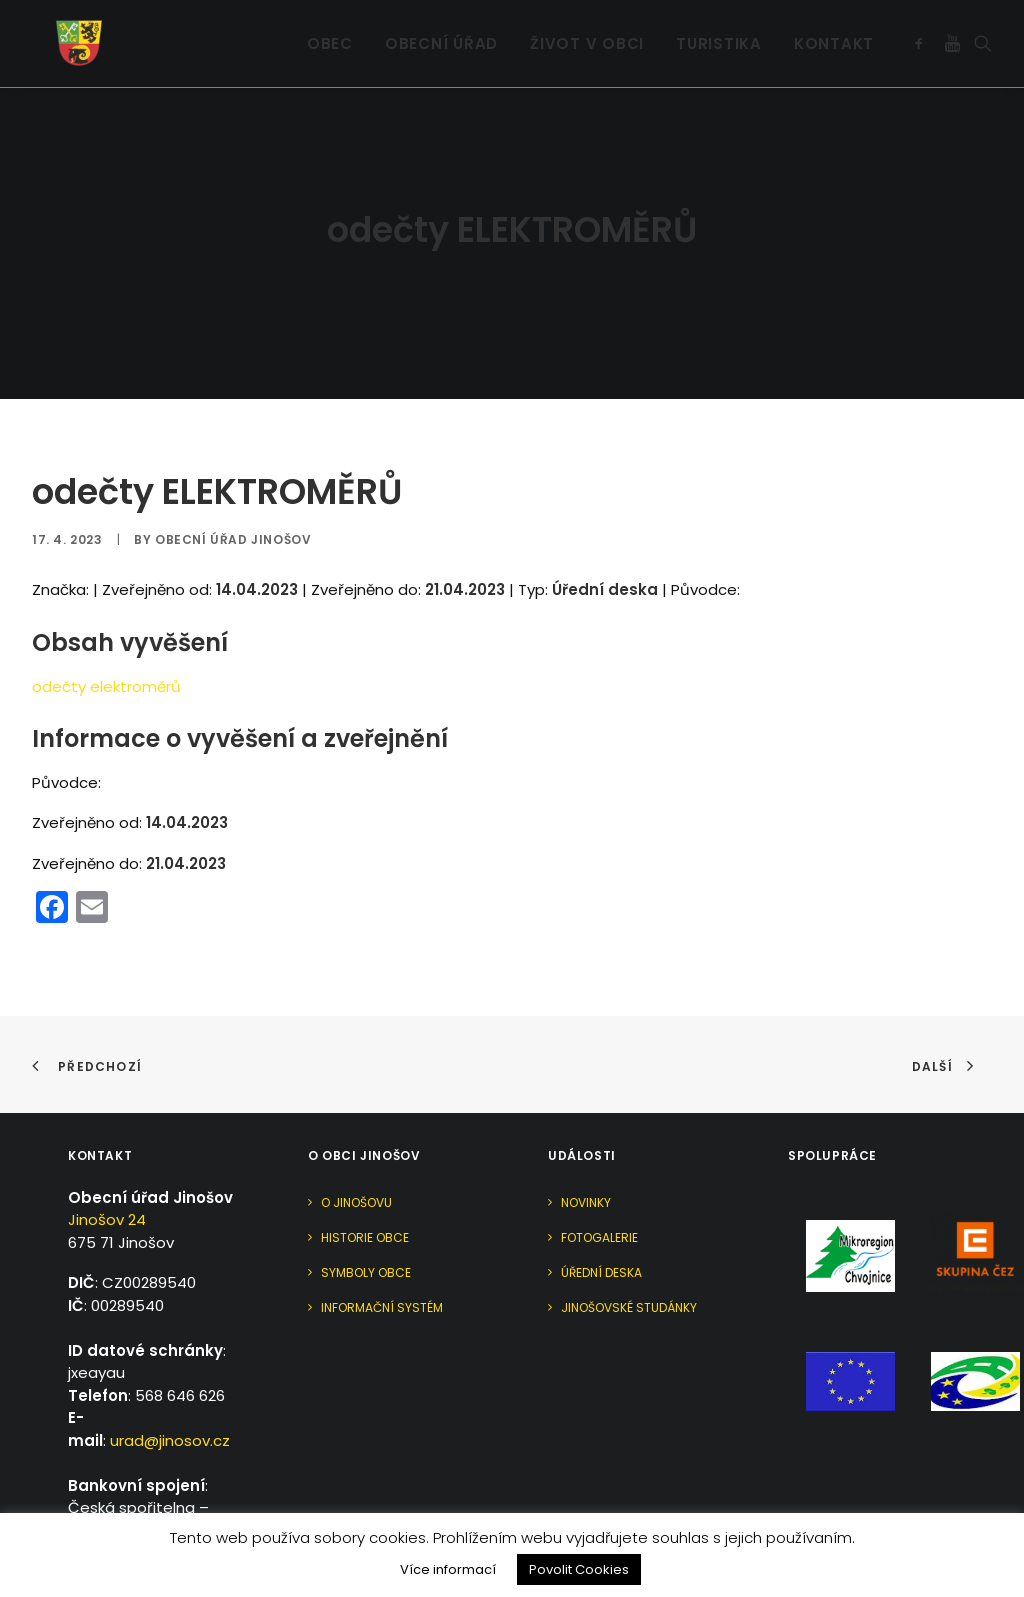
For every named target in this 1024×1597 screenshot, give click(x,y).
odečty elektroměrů (106, 639)
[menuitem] (330, 30)
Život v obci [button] (587, 30)
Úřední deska (601, 1225)
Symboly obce (366, 1225)
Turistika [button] (719, 30)
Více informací (448, 1569)
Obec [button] (330, 30)
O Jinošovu (356, 1155)
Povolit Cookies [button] (579, 1569)
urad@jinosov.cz (170, 1393)
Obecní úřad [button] (441, 30)
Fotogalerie (599, 1190)
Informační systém (382, 1260)
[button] (922, 30)
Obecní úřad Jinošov (233, 493)
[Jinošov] (57, 30)
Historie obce (365, 1190)
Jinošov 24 (107, 1173)
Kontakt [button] (834, 30)
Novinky (586, 1155)
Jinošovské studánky (629, 1260)
